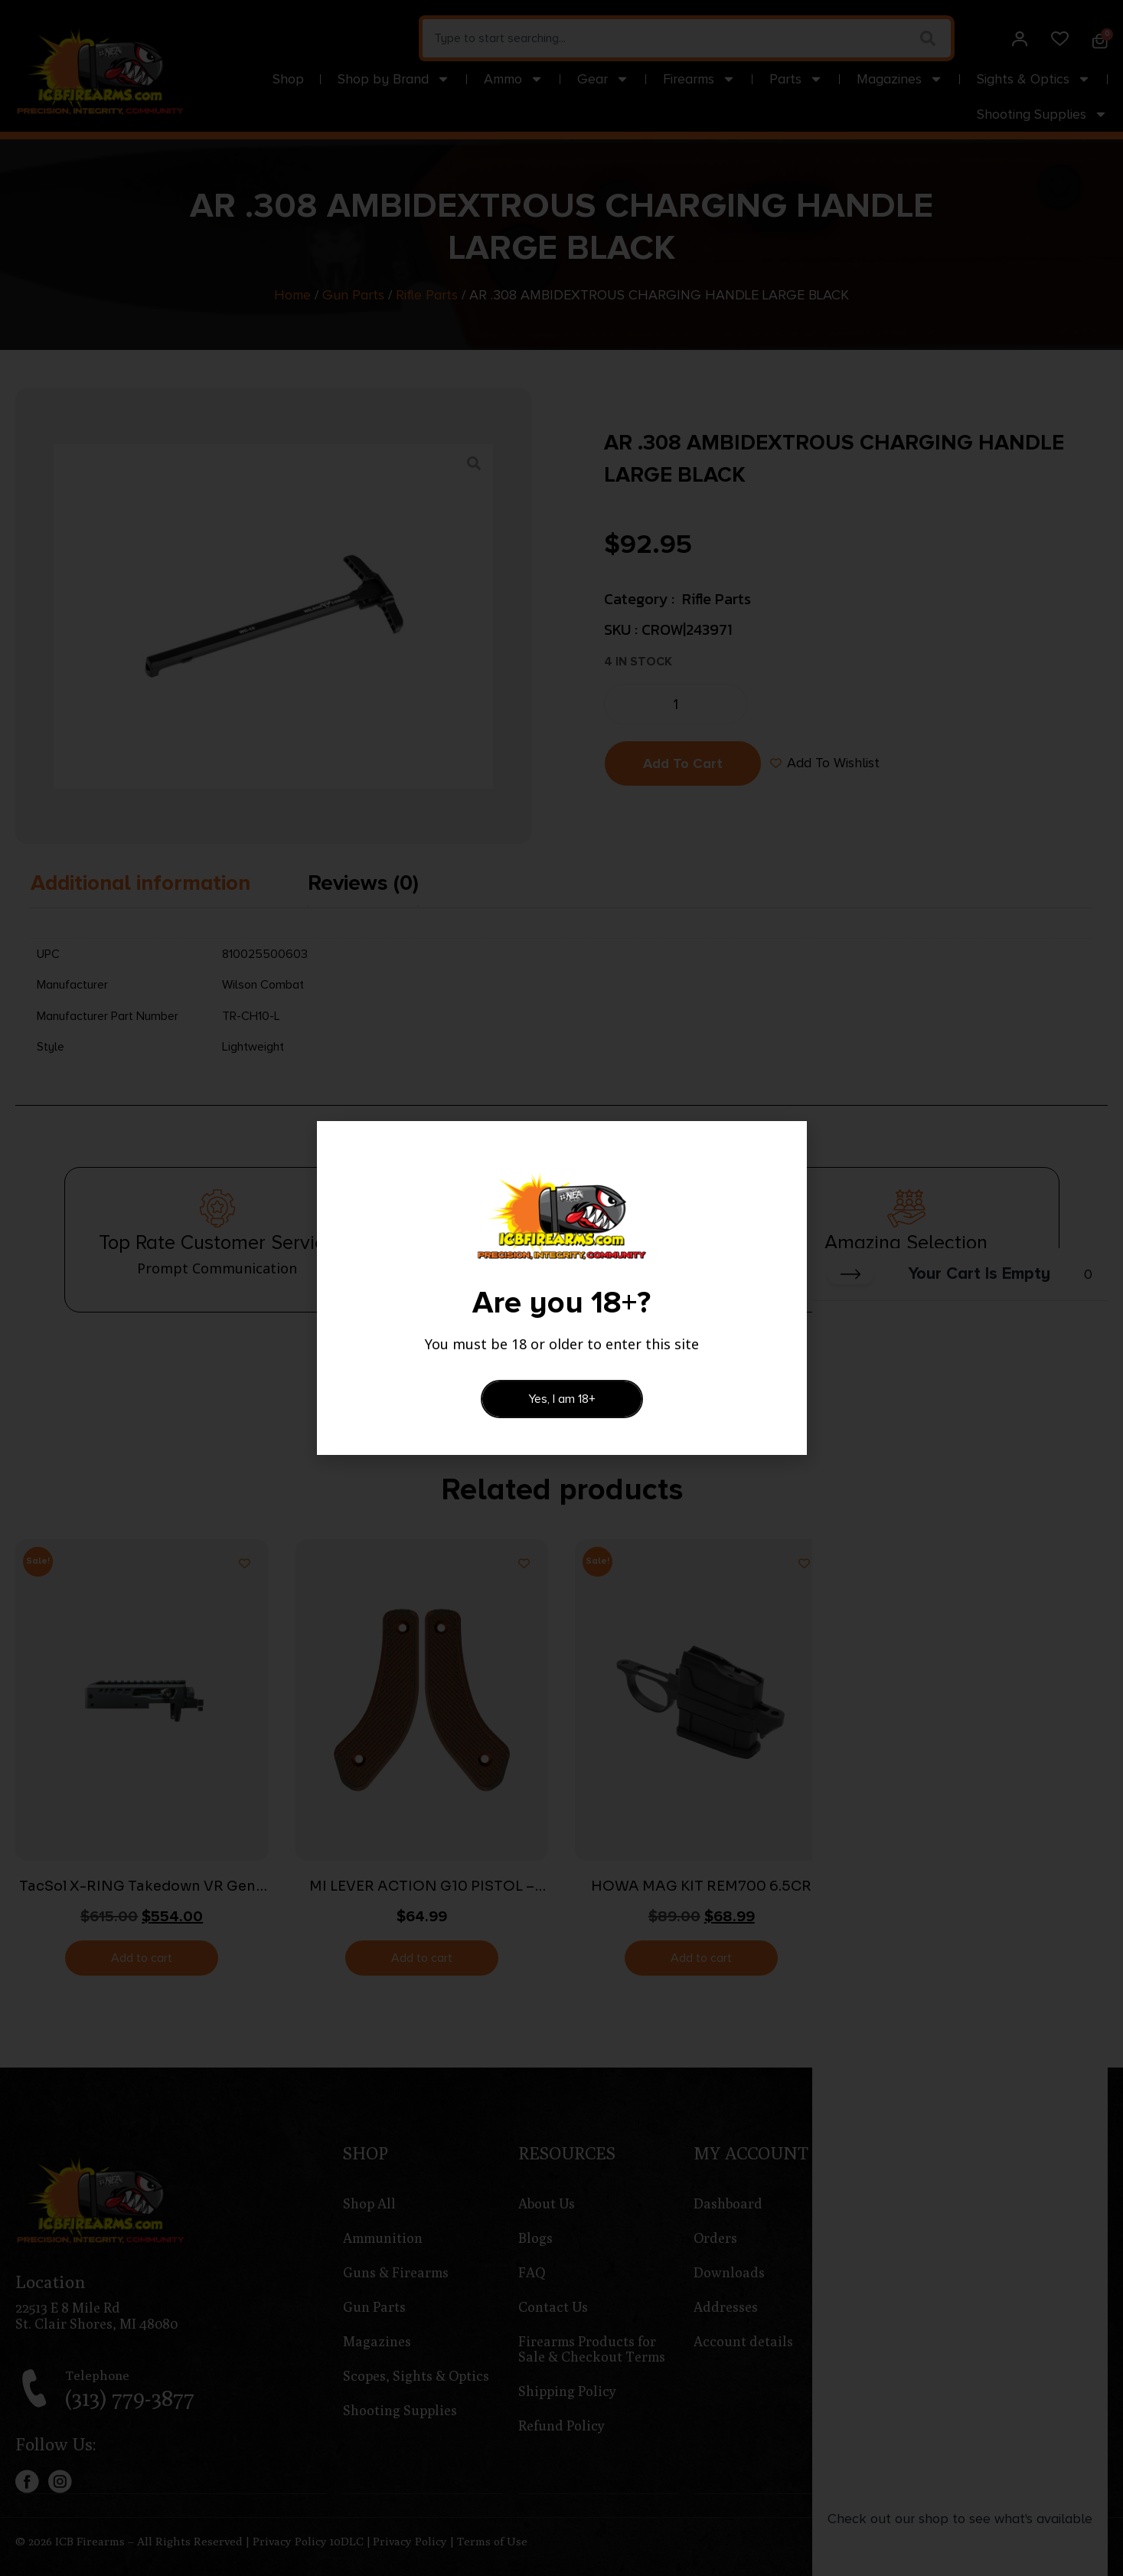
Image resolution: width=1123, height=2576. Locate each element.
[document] (561, 1288)
